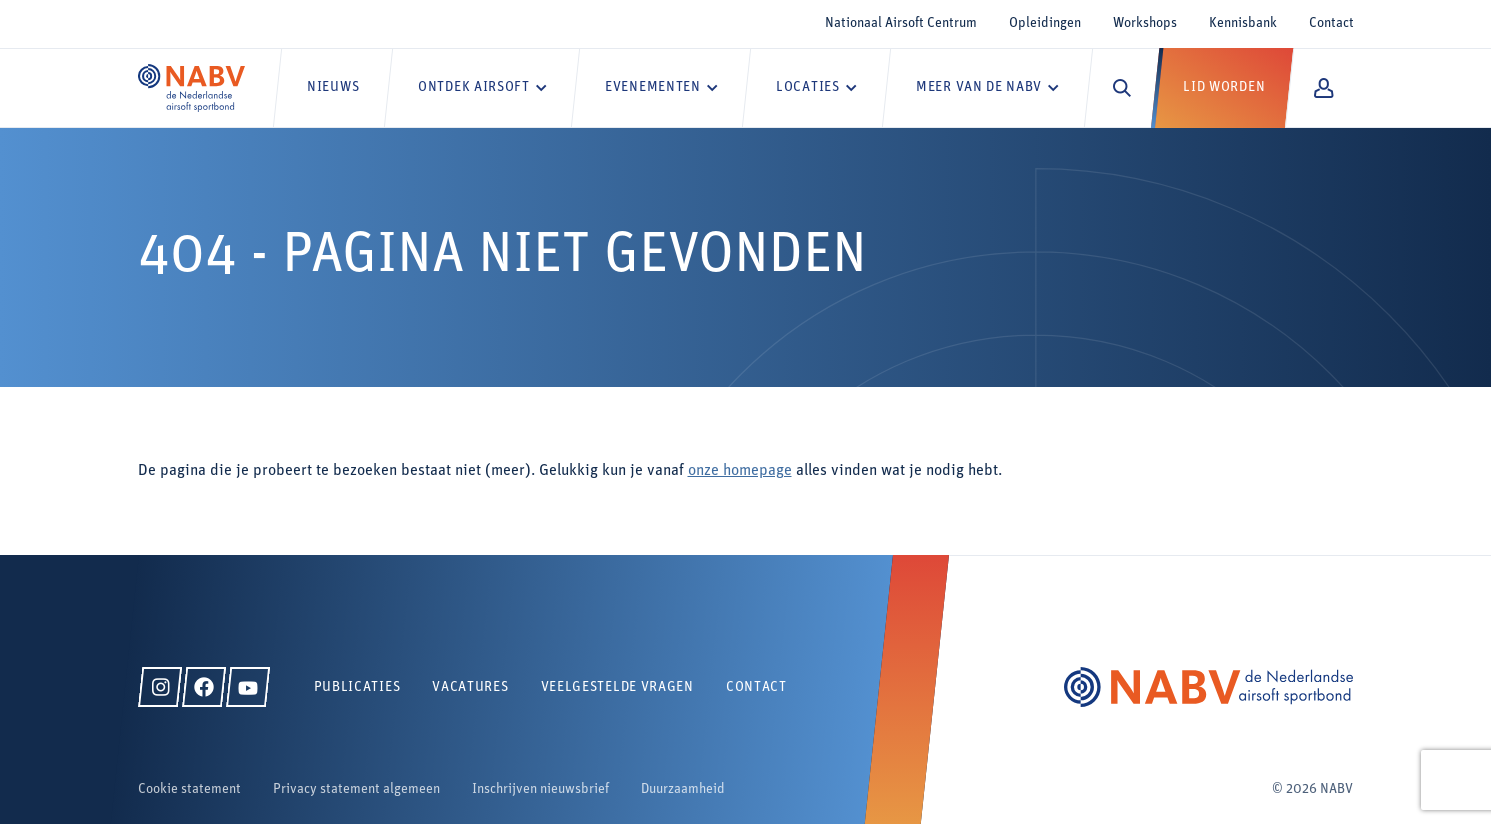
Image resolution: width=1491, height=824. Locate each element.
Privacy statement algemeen (356, 789)
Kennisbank (1243, 23)
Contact (1331, 23)
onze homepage (740, 471)
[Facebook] (204, 687)
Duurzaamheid (683, 789)
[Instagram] (160, 687)
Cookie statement (189, 789)
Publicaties (357, 687)
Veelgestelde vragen (617, 687)
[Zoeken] (1122, 88)
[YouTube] (248, 687)
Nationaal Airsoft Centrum (901, 23)
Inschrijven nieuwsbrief (540, 789)
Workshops (1145, 23)
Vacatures (470, 687)
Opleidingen (1045, 23)
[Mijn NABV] (1323, 88)
